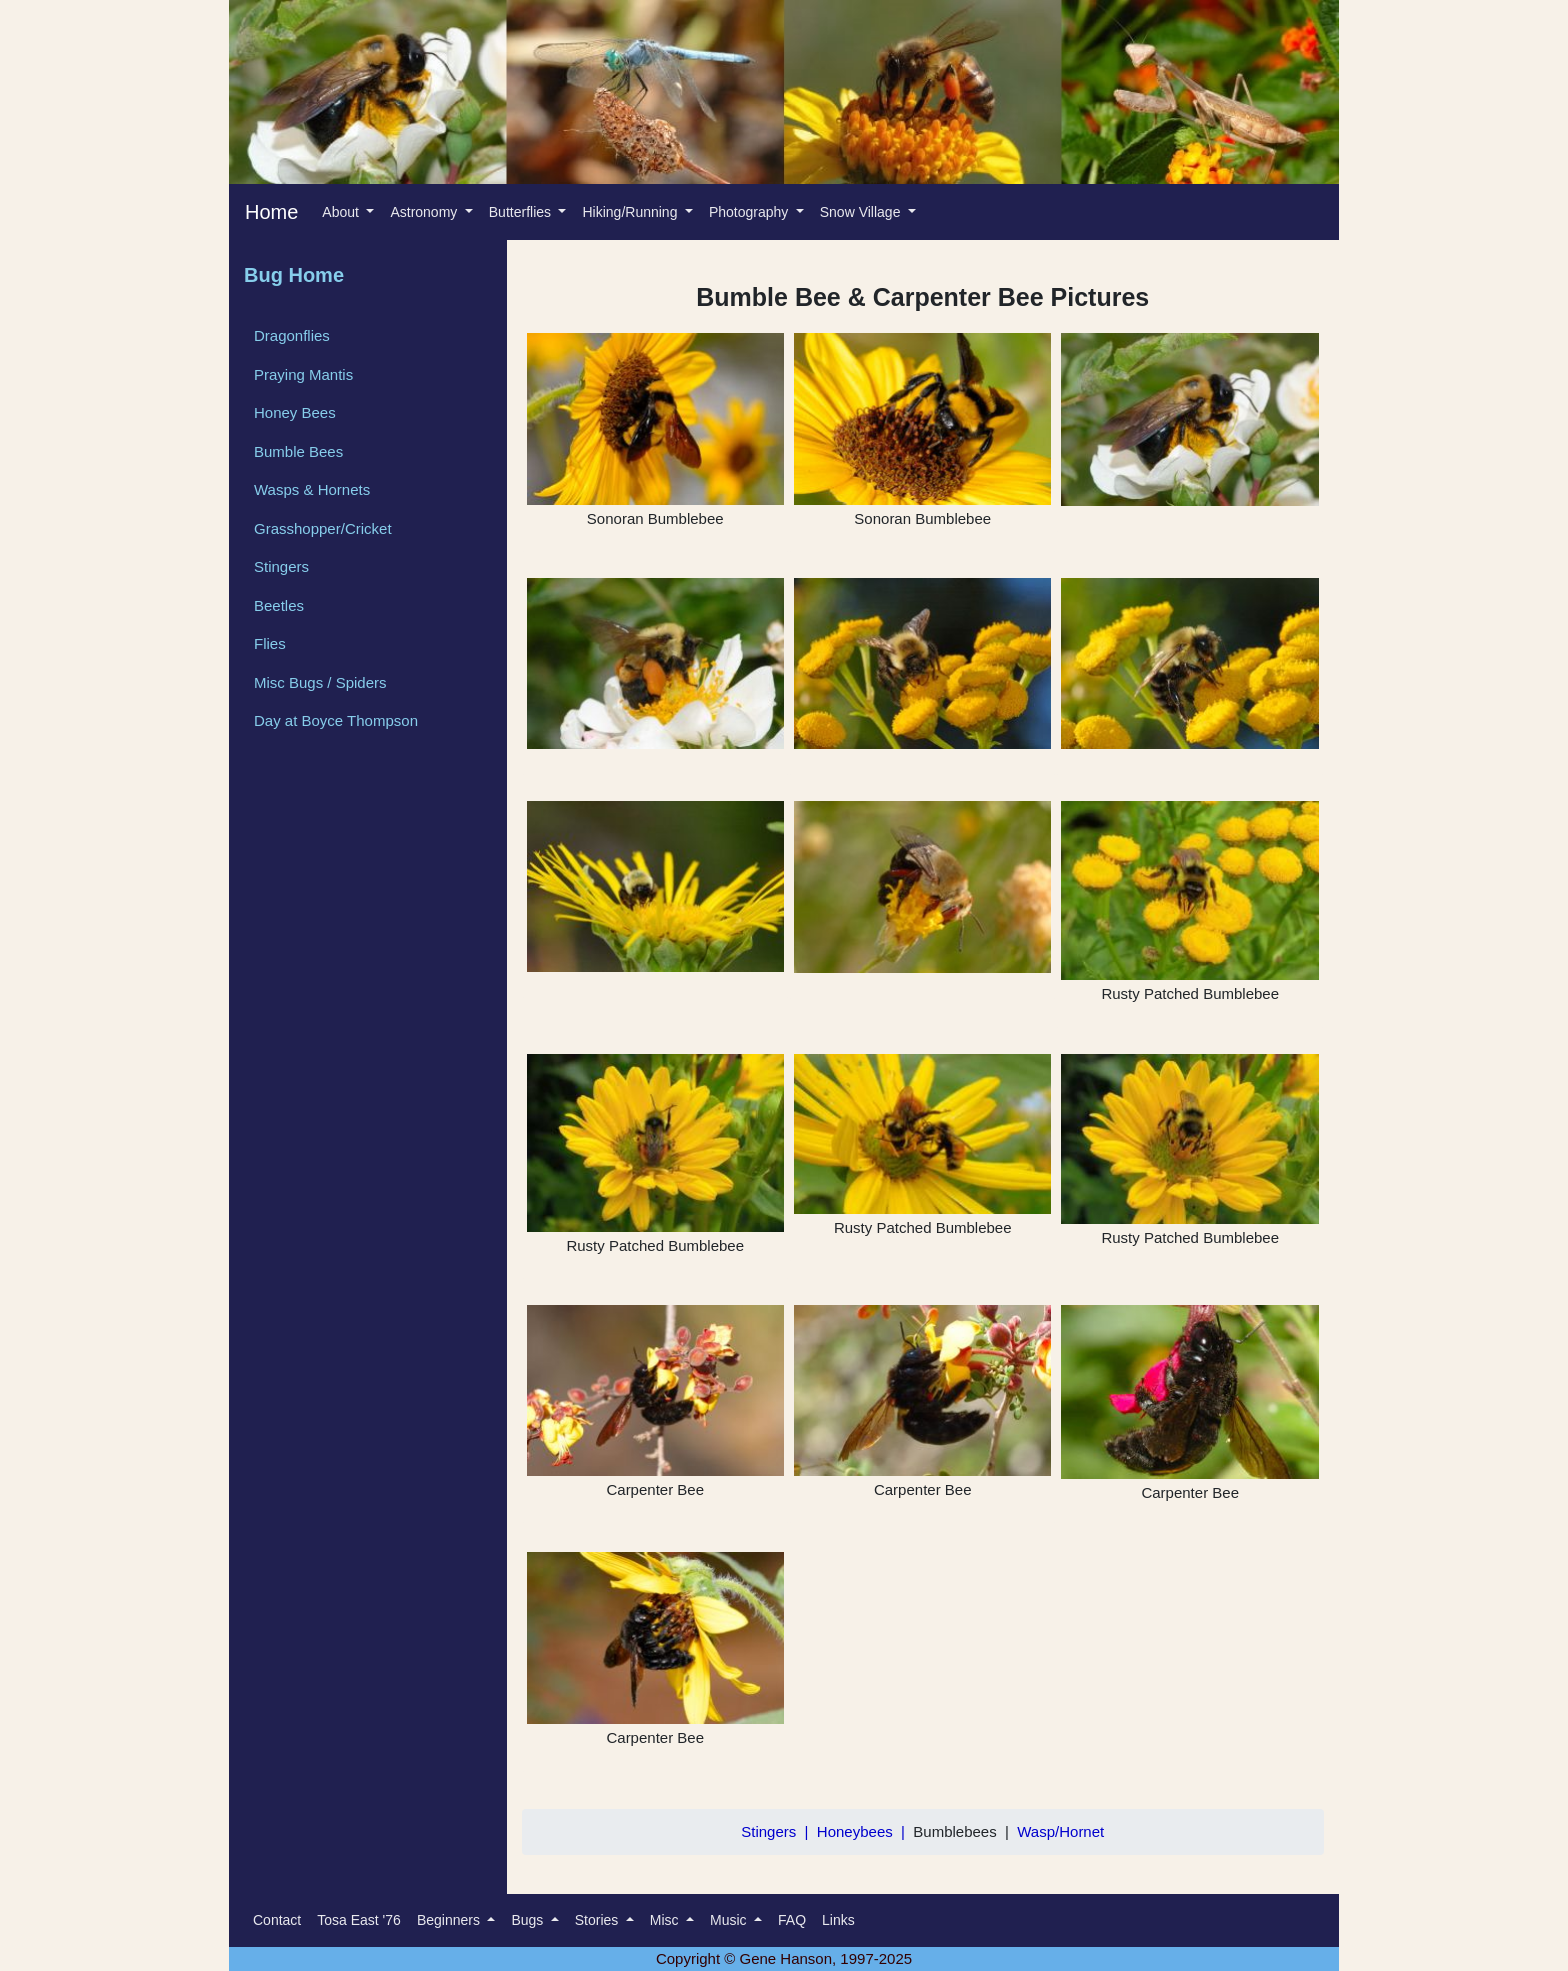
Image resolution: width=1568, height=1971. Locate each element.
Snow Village (862, 212)
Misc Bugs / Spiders (320, 682)
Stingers (281, 566)
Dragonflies (292, 335)
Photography (750, 212)
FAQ (792, 1920)
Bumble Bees (298, 451)
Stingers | (779, 1831)
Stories (598, 1920)
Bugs (529, 1920)
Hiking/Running (631, 212)
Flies (270, 643)
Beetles (279, 605)
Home (271, 212)
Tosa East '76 (359, 1920)
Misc (666, 1920)
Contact (277, 1920)
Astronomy (425, 212)
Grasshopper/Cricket (323, 528)
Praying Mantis (303, 374)
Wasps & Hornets (312, 489)
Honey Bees (295, 412)
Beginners (450, 1920)
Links (838, 1920)
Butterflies (522, 212)
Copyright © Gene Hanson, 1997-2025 (784, 1958)
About (342, 212)
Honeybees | (865, 1831)
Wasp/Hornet (1060, 1831)
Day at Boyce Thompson (336, 720)
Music (730, 1920)
